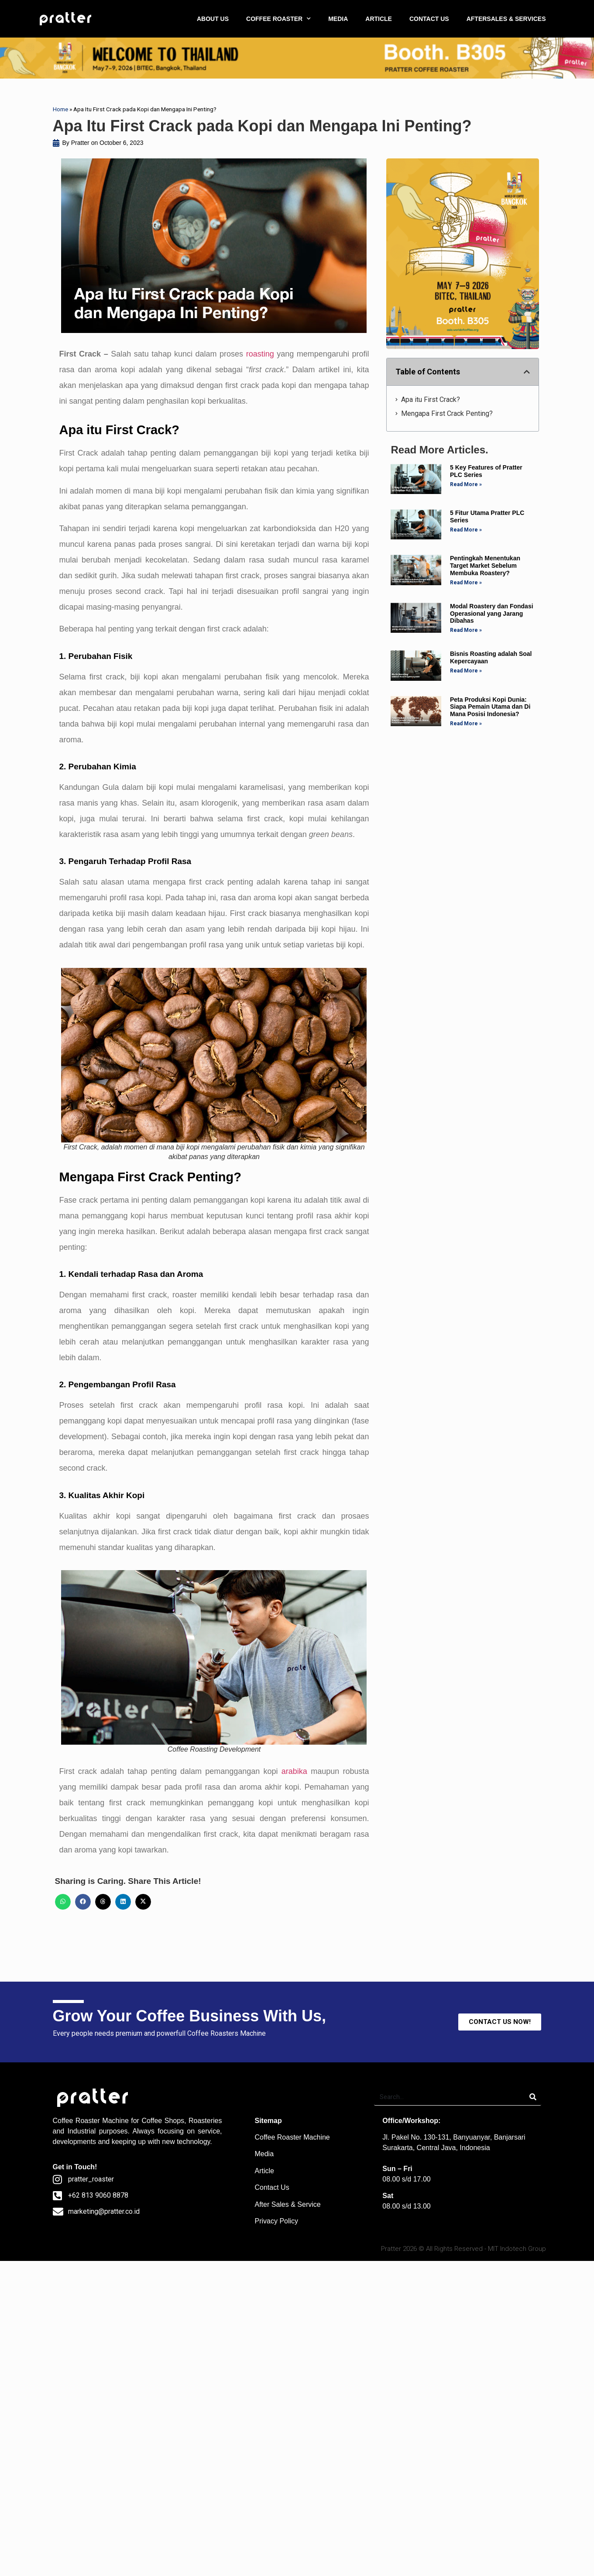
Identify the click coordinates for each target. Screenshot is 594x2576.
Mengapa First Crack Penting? (447, 413)
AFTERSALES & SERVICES (506, 18)
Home (60, 109)
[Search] (532, 2097)
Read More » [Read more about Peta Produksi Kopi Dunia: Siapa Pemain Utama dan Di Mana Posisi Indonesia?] (466, 723)
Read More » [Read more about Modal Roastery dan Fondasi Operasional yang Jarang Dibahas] (466, 630)
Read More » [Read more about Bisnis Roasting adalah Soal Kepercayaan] (466, 671)
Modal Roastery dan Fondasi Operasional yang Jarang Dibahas (491, 613)
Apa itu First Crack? (430, 399)
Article (264, 2171)
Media (264, 2154)
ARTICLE (378, 18)
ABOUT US (213, 18)
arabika (294, 1771)
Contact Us (271, 2187)
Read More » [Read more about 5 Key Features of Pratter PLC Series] (466, 484)
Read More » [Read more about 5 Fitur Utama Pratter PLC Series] (466, 530)
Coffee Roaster (76, 2120)
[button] (63, 1902)
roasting (260, 354)
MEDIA (338, 18)
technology (193, 2141)
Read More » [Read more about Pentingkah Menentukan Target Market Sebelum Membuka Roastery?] (466, 583)
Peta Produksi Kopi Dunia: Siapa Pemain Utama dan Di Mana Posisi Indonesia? (490, 707)
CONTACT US (429, 18)
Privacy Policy (276, 2221)
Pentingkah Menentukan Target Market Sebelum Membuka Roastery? (485, 565)
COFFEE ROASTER (278, 18)
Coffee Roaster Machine (292, 2137)
